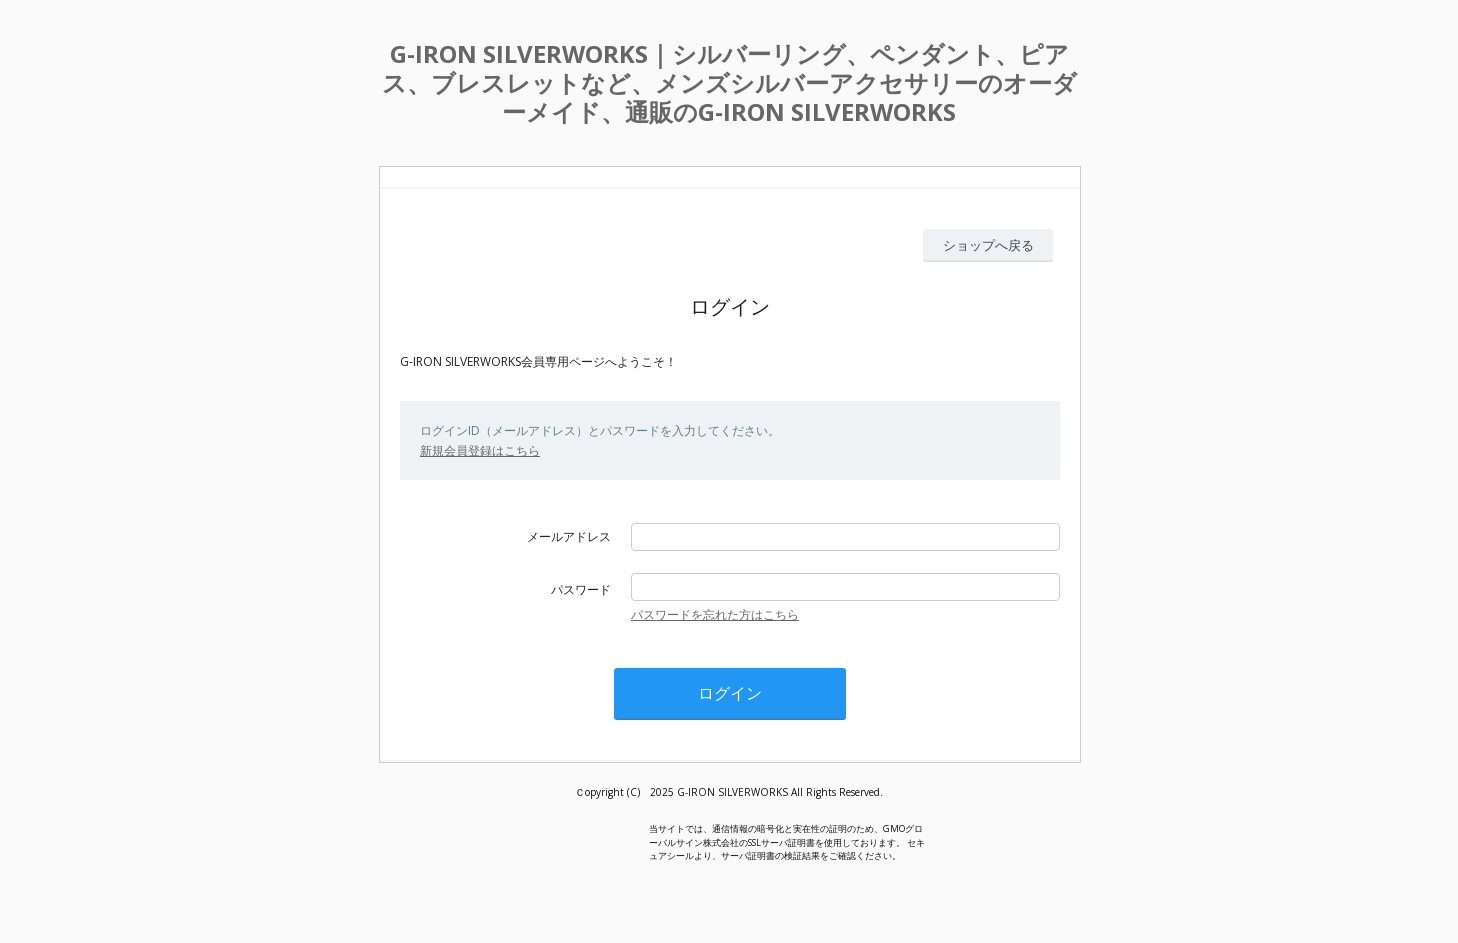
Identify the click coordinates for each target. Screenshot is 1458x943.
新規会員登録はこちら (480, 450)
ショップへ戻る (988, 245)
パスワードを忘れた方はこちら (715, 614)
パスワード (581, 589)
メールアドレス (569, 536)
